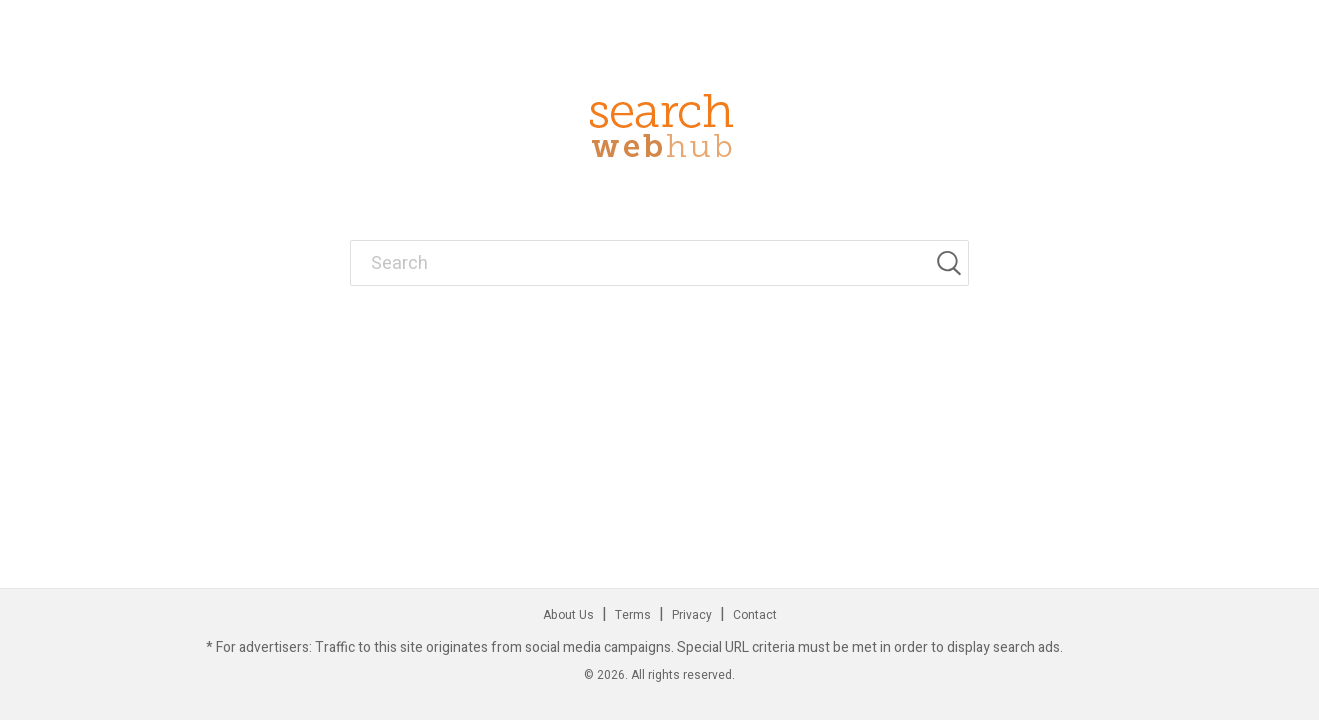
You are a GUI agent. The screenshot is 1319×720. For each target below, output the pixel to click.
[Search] (952, 263)
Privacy (692, 615)
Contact (755, 615)
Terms (633, 615)
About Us (568, 615)
